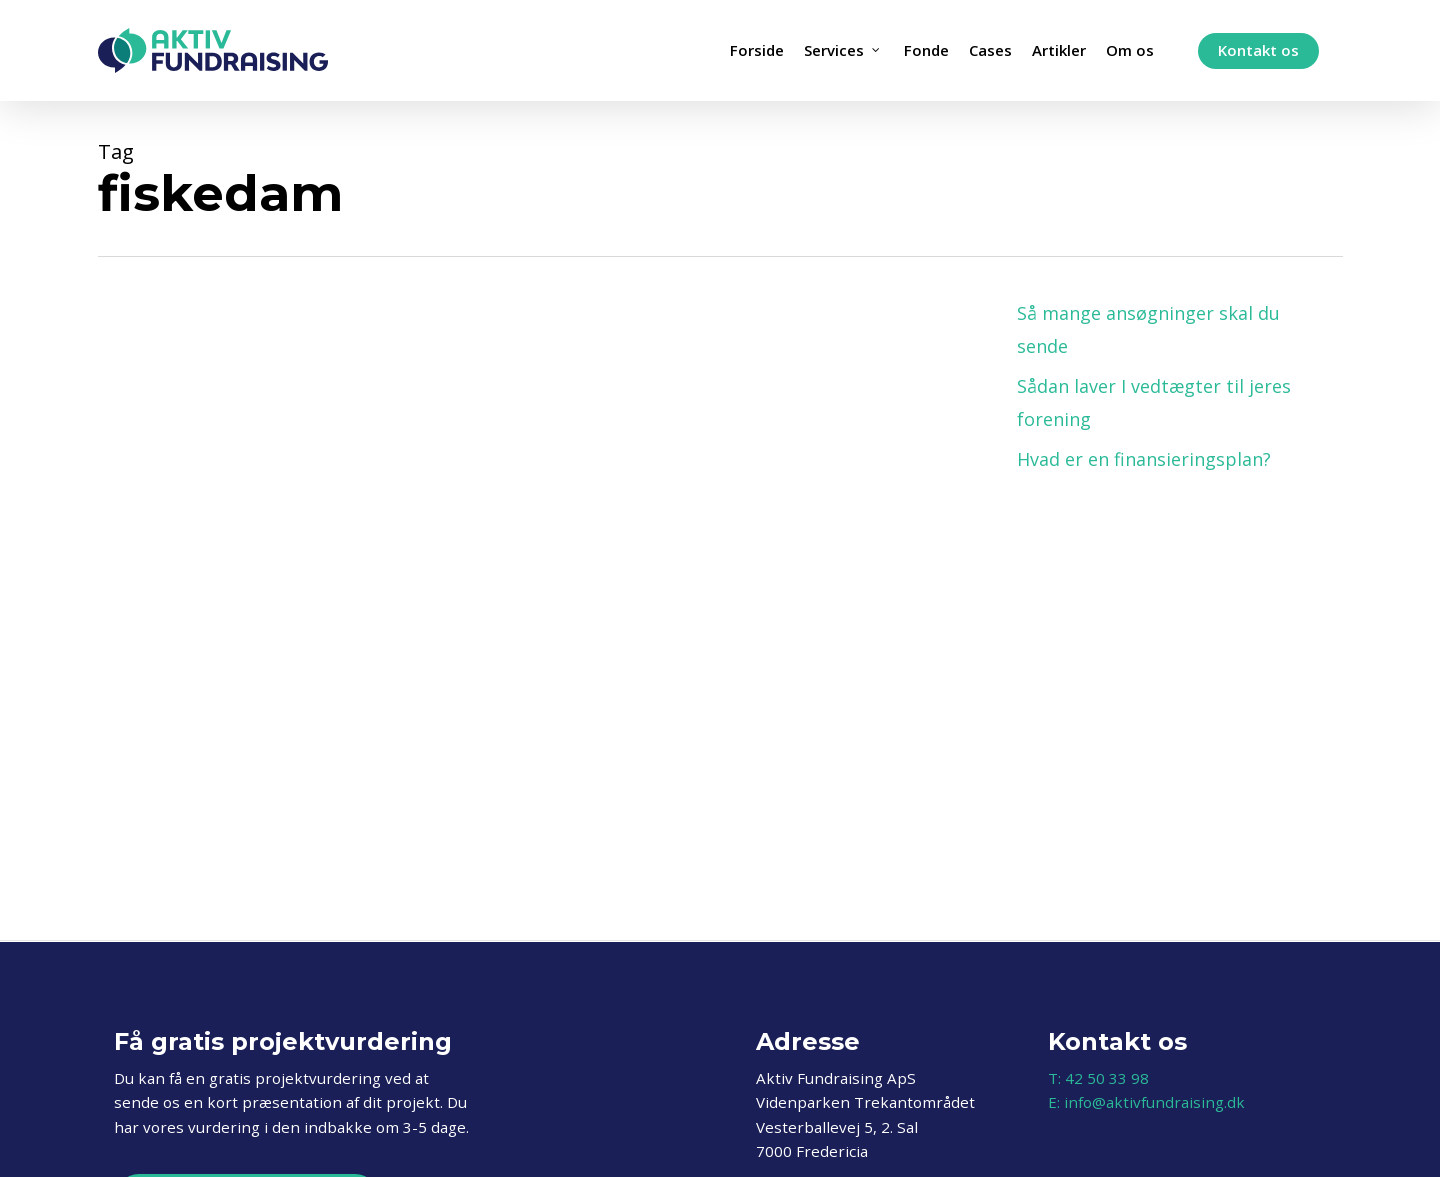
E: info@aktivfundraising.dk (1146, 1102)
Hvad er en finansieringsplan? (1144, 459)
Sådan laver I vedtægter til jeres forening (1154, 402)
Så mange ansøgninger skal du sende (1148, 329)
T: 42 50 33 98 (1098, 1078)
